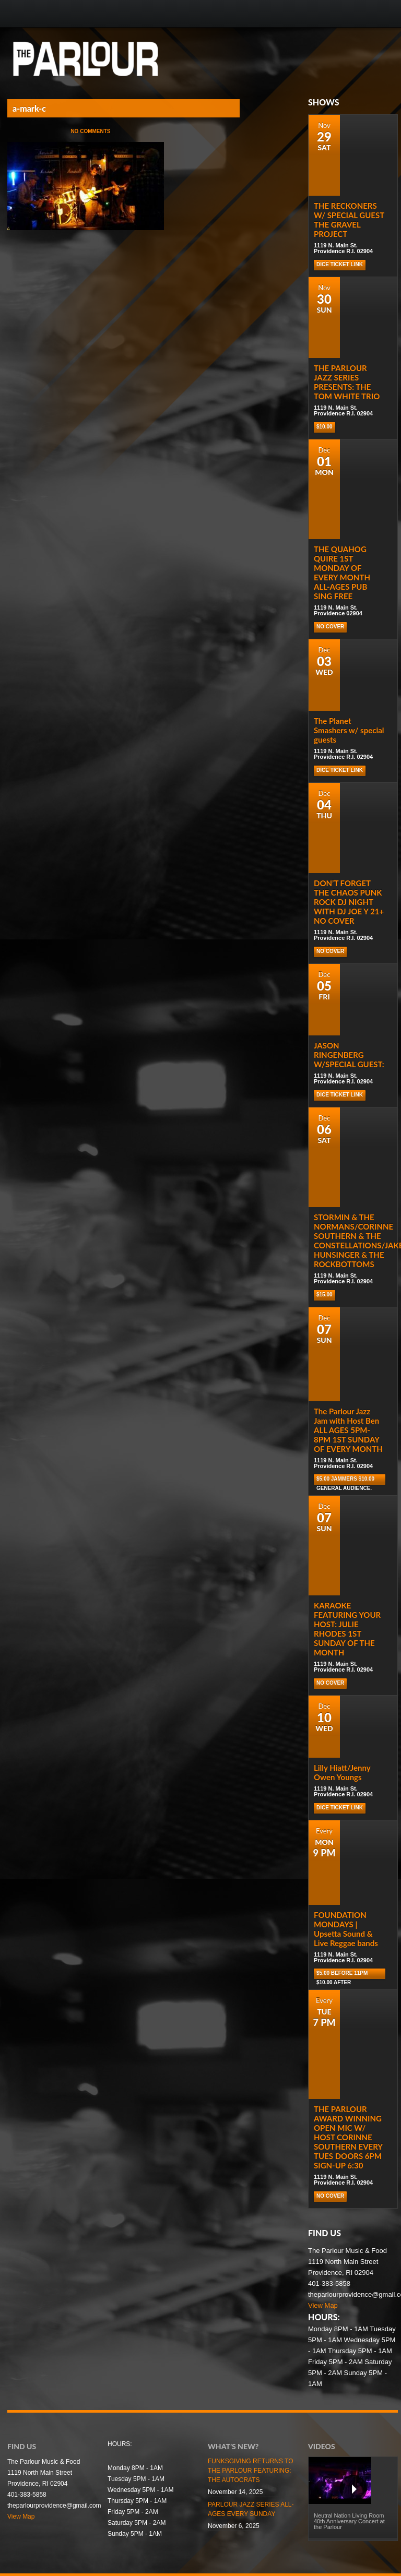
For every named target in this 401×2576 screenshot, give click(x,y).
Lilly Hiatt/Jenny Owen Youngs (342, 1772)
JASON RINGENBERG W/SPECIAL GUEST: (349, 1055)
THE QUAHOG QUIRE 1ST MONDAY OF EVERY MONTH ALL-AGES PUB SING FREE (342, 572)
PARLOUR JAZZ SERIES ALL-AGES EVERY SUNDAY (251, 2509)
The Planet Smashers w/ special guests (349, 730)
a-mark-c (29, 108)
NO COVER (330, 626)
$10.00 (324, 427)
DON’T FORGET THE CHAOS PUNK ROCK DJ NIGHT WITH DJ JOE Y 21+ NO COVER (349, 901)
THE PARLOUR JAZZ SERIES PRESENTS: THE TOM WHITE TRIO (347, 382)
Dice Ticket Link (339, 264)
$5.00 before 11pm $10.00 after (342, 1974)
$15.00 (324, 1294)
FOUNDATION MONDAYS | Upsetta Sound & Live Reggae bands (346, 1929)
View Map (323, 2305)
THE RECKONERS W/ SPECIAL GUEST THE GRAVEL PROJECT (349, 219)
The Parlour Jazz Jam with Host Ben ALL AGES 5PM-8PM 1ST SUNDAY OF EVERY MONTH (348, 1429)
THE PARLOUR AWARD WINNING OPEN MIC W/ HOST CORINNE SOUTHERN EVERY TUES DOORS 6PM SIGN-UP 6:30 (348, 2137)
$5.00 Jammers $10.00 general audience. (345, 1480)
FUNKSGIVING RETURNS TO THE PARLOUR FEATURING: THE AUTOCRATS (250, 2471)
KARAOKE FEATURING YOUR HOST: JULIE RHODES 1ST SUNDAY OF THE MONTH (347, 1629)
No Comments (90, 131)
